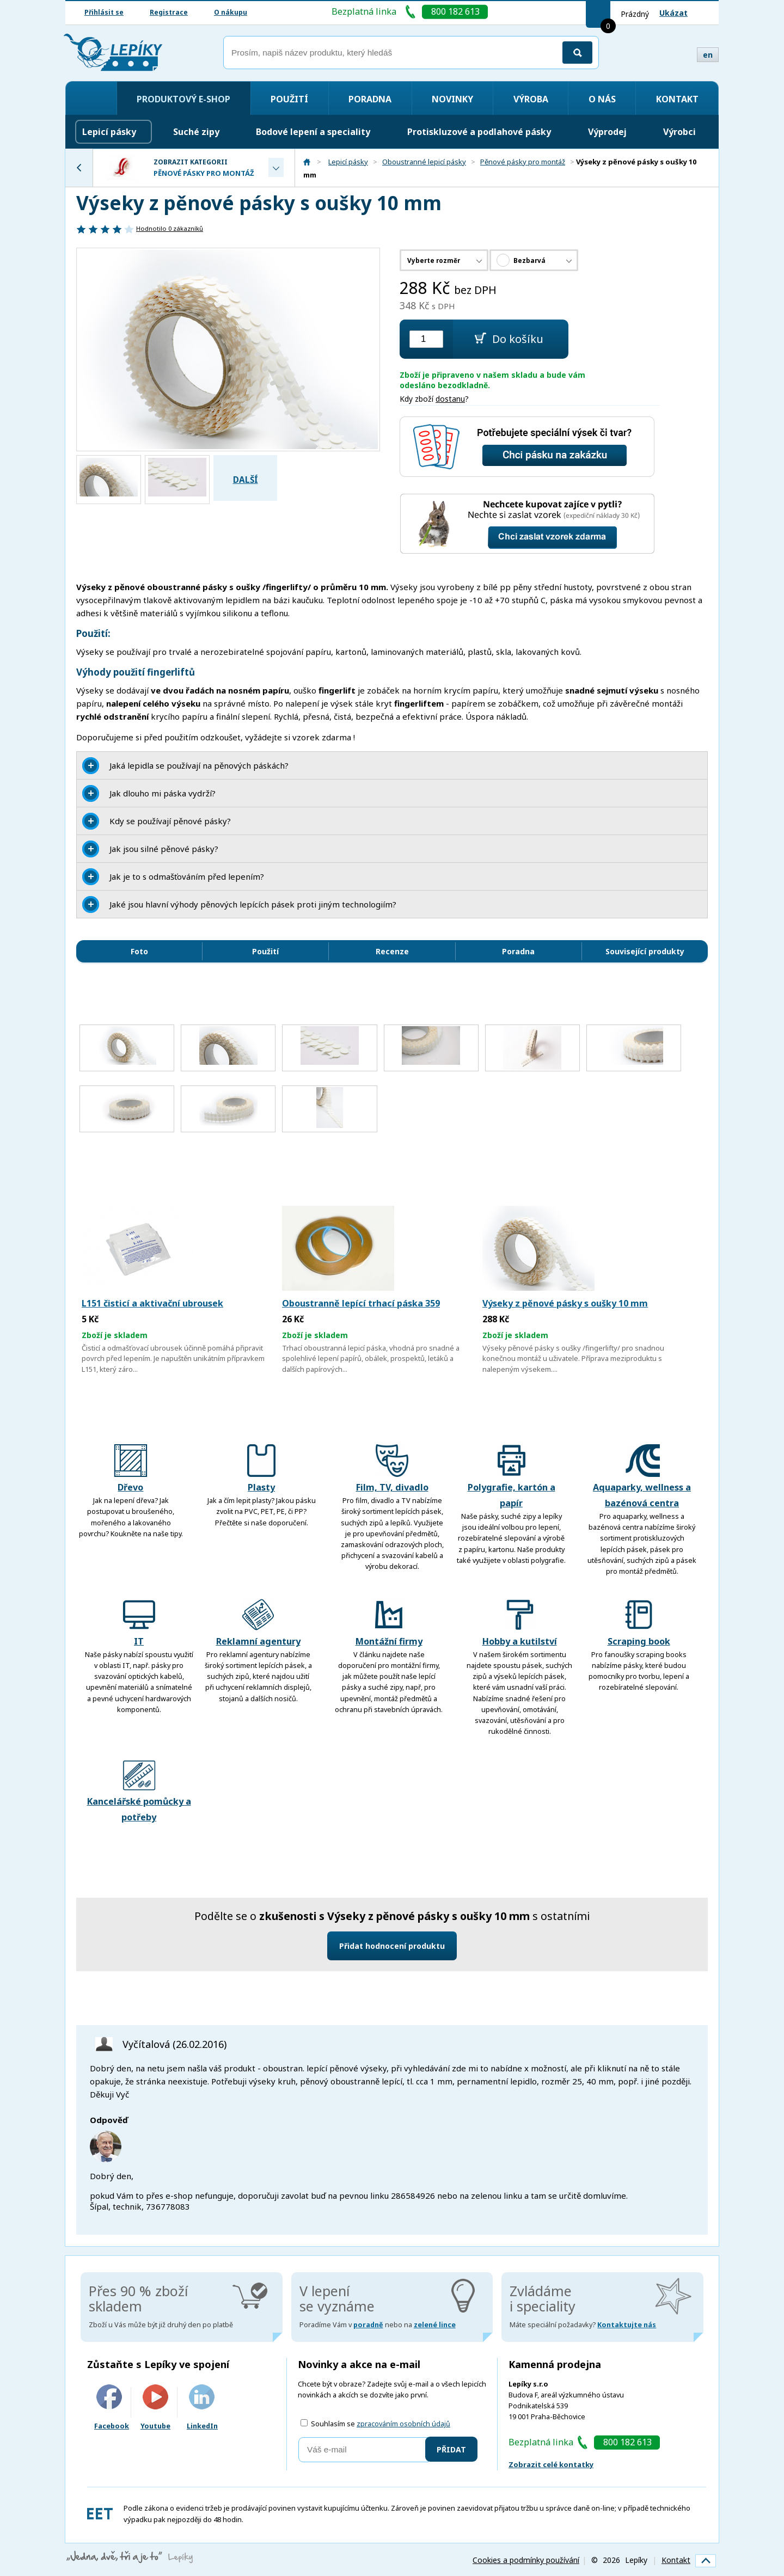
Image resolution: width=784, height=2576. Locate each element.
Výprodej (607, 132)
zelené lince (435, 2324)
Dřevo (131, 1468)
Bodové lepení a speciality (313, 132)
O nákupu (230, 12)
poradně (368, 2324)
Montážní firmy (389, 1622)
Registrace (169, 12)
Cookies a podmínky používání (526, 2560)
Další (245, 480)
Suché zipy (196, 132)
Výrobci (679, 132)
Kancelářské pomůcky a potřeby (139, 1790)
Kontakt (677, 99)
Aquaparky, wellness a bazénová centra (642, 1476)
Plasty (261, 1468)
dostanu (450, 399)
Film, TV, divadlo (392, 1468)
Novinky (452, 99)
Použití (289, 99)
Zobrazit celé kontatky (551, 2464)
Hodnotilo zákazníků (169, 228)
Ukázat (673, 13)
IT (139, 1622)
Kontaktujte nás (626, 2324)
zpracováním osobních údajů (403, 2423)
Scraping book (639, 1622)
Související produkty (644, 951)
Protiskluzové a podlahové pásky (479, 132)
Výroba (530, 99)
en (708, 55)
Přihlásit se (104, 12)
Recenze (392, 951)
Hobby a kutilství (519, 1622)
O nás (602, 99)
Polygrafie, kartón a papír (511, 1476)
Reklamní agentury (258, 1622)
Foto (139, 951)
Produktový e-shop (183, 99)
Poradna (369, 99)
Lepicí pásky (109, 132)
